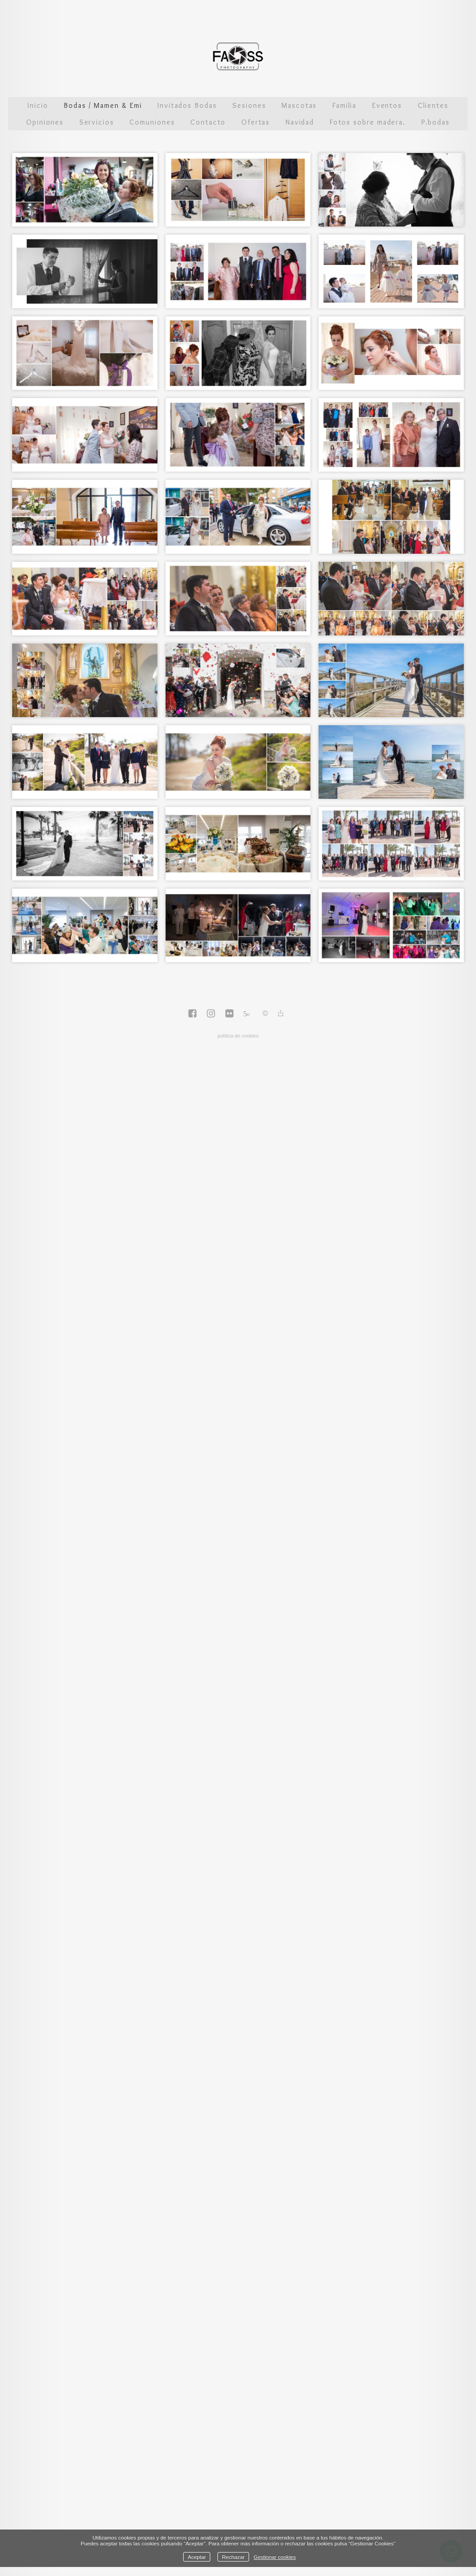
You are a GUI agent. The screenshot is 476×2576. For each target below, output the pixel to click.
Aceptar (197, 2557)
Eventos (387, 105)
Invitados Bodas (187, 105)
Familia (344, 105)
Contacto (208, 122)
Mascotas (299, 105)
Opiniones (45, 122)
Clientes (433, 105)
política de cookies (238, 1035)
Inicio (38, 105)
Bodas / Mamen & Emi (103, 105)
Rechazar (233, 2557)
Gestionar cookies (275, 2557)
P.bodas (435, 122)
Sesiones (249, 105)
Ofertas (255, 122)
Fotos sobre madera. (368, 122)
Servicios (96, 122)
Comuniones (152, 122)
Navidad (300, 122)
